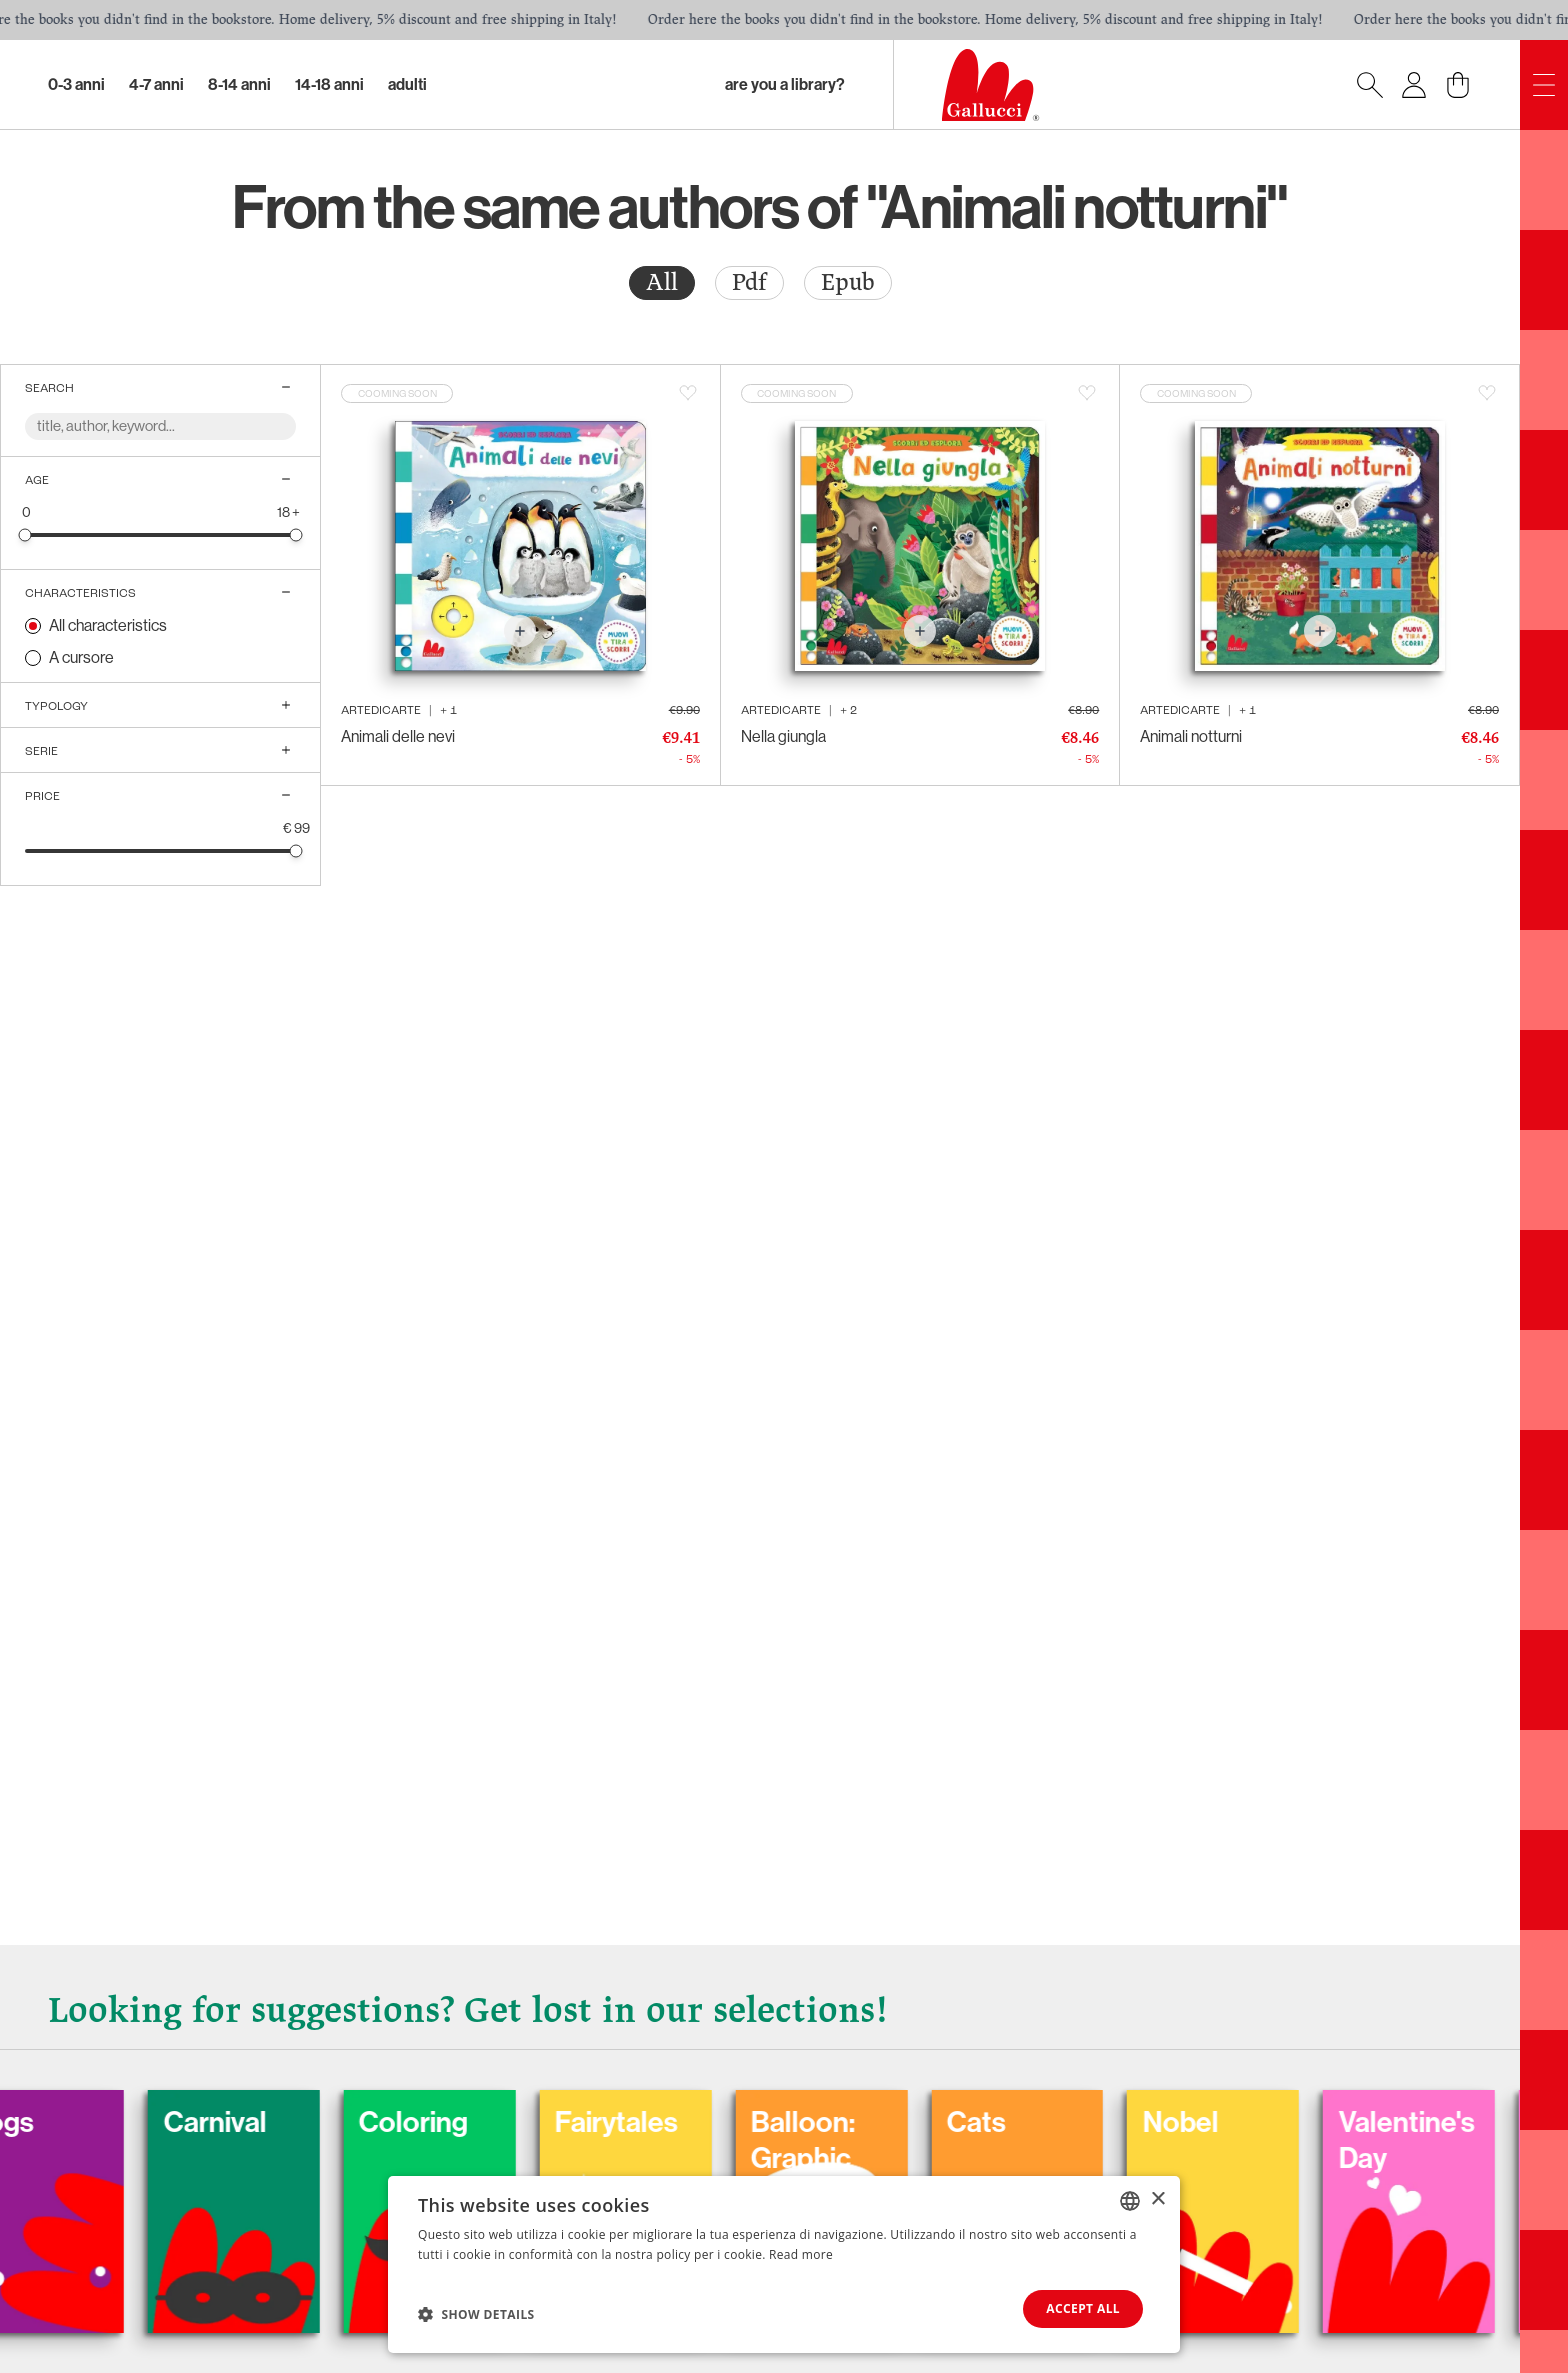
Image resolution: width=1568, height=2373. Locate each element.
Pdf (749, 282)
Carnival (340, 2117)
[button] (476, 2314)
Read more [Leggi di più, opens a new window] (801, 2254)
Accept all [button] (1083, 2308)
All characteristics (108, 625)
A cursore (81, 657)
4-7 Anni (156, 84)
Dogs (120, 2117)
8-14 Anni (239, 84)
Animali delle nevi (398, 736)
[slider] (25, 534)
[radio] (662, 283)
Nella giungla (783, 736)
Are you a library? (785, 84)
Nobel (1325, 2117)
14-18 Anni (329, 84)
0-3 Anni (76, 84)
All (662, 282)
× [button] (1157, 2199)
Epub (848, 282)
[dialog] (784, 2264)
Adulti (407, 84)
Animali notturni (1191, 736)
